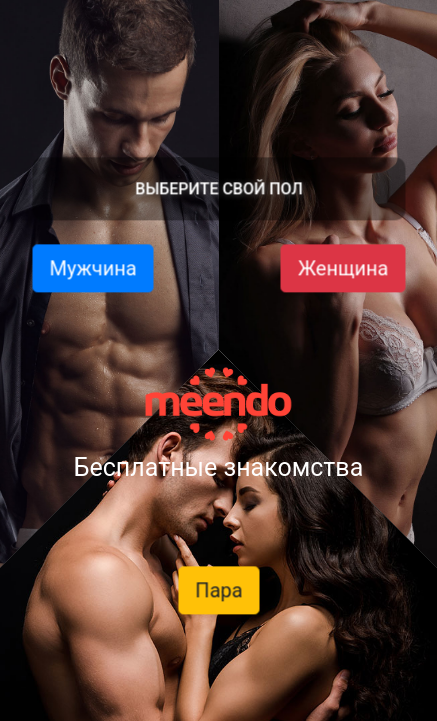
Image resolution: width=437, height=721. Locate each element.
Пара (218, 590)
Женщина (342, 268)
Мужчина (92, 268)
